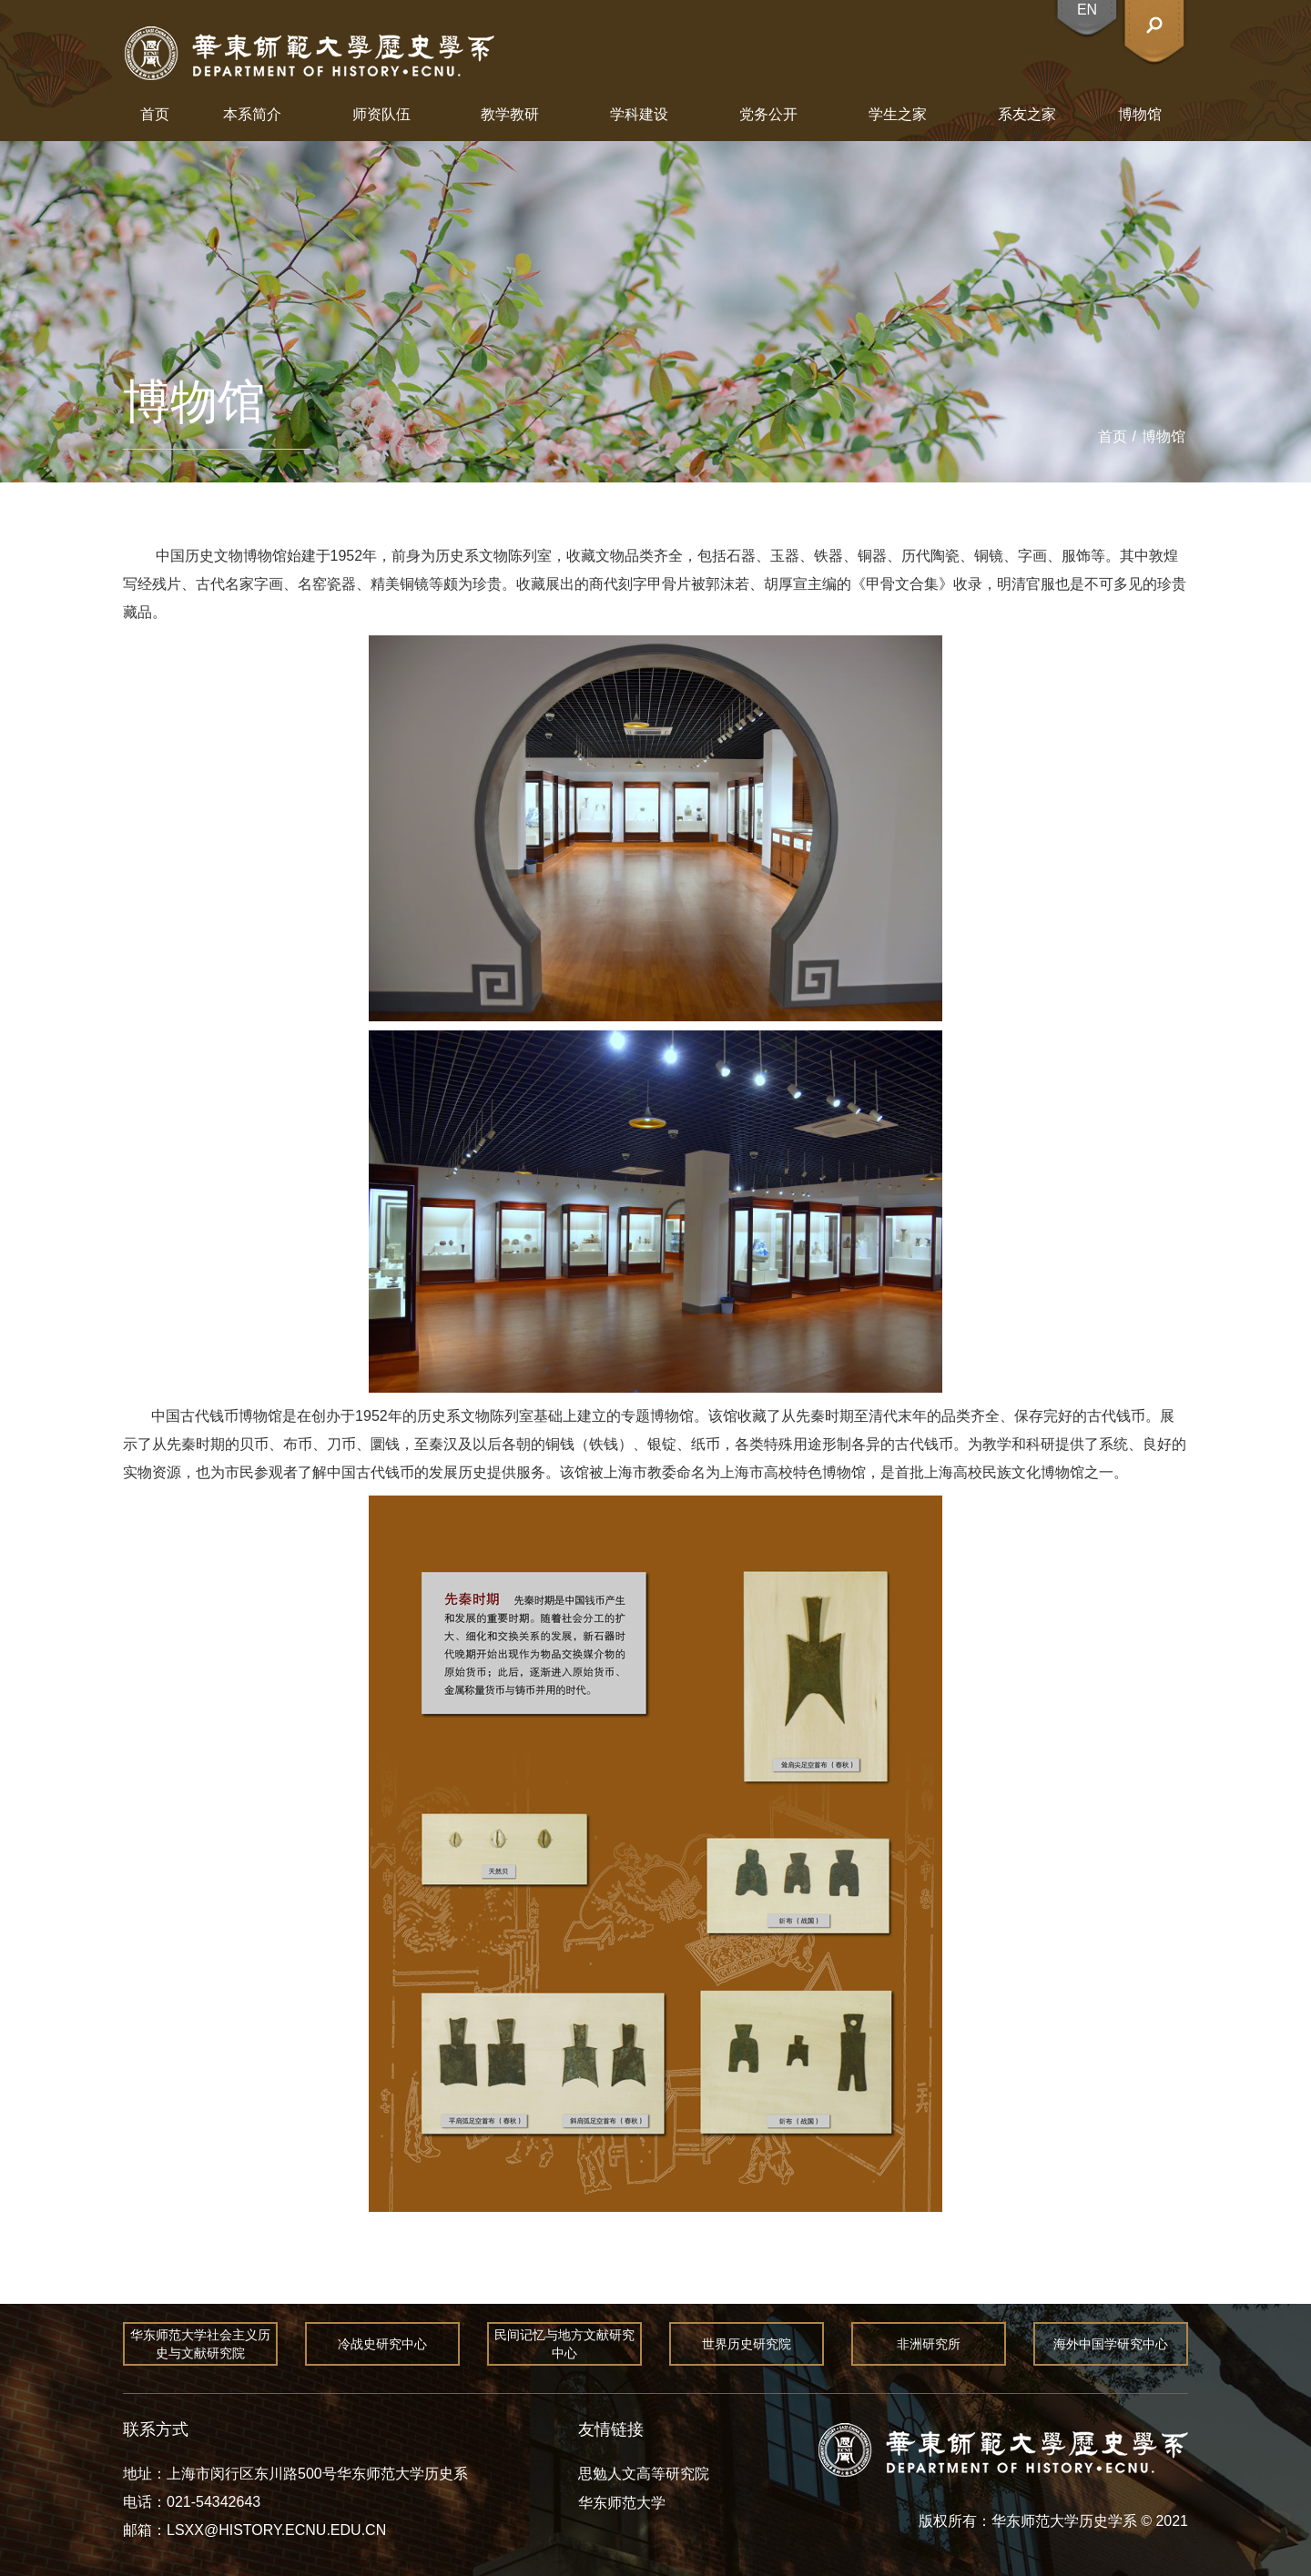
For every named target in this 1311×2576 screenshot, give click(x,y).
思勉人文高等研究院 (643, 2473)
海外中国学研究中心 (1111, 2344)
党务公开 (768, 114)
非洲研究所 (929, 2344)
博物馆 (1140, 114)
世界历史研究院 (746, 2344)
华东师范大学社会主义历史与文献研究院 (200, 2344)
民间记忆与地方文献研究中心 (564, 2344)
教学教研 (510, 114)
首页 (154, 114)
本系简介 (252, 114)
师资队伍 (381, 114)
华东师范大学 (622, 2502)
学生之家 (898, 114)
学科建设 (639, 114)
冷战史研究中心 (382, 2344)
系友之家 (1027, 114)
